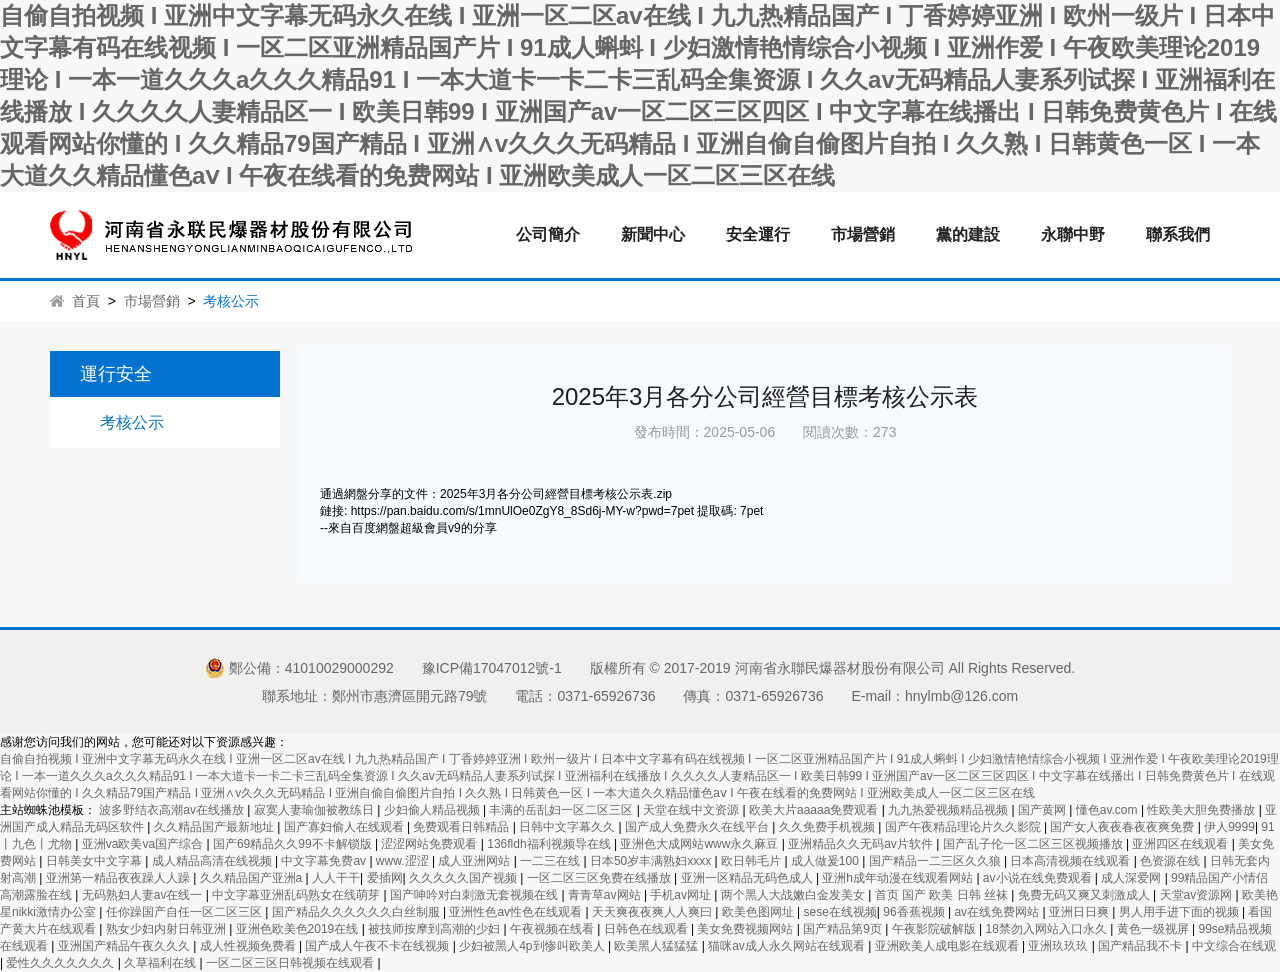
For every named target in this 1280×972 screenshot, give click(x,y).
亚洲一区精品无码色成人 (748, 878)
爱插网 (385, 878)
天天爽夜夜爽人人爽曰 (653, 912)
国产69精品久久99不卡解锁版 (294, 844)
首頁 (86, 301)
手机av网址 (682, 895)
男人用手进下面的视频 (1180, 912)
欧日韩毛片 (752, 861)
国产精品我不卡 (1141, 946)
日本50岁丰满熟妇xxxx (652, 861)
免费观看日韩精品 (462, 827)
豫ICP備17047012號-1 (492, 668)
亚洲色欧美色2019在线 (299, 929)
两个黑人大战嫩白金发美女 (794, 895)
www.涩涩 (404, 861)
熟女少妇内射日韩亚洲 (167, 929)
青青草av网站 (606, 895)
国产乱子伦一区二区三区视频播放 (1034, 844)
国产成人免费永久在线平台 (698, 827)
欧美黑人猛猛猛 (657, 946)
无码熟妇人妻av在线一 (144, 895)
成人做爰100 (826, 861)
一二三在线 (551, 861)
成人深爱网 (1132, 878)
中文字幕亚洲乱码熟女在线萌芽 (297, 895)
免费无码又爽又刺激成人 (1085, 895)
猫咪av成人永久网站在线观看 (788, 946)
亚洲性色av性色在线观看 (517, 912)
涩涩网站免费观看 (430, 844)
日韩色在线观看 (647, 929)
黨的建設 (968, 234)
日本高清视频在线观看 (1071, 861)
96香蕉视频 (915, 912)
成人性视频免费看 (249, 946)
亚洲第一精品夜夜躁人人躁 (119, 878)
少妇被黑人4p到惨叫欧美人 (533, 946)
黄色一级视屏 (1154, 929)
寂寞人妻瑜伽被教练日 (315, 810)
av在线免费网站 (998, 912)
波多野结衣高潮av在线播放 (173, 810)
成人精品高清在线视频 (213, 861)
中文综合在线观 (1234, 946)
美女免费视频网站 (746, 929)
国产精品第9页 (844, 929)
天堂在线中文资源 (692, 810)
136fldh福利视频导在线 (550, 844)
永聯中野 (1073, 234)
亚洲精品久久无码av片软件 (862, 844)
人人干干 (336, 878)
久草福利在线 (161, 963)
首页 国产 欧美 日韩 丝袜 (943, 895)
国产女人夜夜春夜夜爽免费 (1123, 827)
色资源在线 (1171, 861)
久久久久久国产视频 (464, 878)
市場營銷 (863, 234)
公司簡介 (548, 234)
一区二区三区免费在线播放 (600, 878)
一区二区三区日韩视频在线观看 (291, 963)
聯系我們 (1178, 234)
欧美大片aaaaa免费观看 (815, 810)
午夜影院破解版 (935, 929)
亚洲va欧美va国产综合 (144, 844)
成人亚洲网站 (475, 861)
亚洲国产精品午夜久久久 (125, 946)
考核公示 (132, 422)
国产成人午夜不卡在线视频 (378, 946)
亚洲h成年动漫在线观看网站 (899, 878)
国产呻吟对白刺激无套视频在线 (475, 895)
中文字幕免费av (325, 861)
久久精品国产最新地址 (215, 827)
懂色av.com (1108, 810)
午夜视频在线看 (553, 929)
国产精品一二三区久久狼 (936, 861)
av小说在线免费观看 (1039, 878)
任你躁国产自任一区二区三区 (185, 912)
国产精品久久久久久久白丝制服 (357, 912)
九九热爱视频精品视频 (949, 810)
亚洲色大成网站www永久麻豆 (700, 844)
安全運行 (758, 234)
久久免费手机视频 (828, 827)
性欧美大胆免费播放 (1202, 810)
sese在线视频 (839, 912)
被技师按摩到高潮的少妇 (435, 929)
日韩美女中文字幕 (95, 861)
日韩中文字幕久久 (568, 827)
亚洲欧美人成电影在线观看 (948, 946)
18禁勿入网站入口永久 (1048, 929)
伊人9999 (1229, 827)
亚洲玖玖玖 (1059, 946)
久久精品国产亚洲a (253, 878)
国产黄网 (1043, 810)
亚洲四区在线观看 (1181, 844)
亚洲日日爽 (1080, 912)
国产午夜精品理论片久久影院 (964, 827)
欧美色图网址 (759, 912)
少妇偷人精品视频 (433, 810)
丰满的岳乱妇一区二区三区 (562, 810)
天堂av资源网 (1198, 895)
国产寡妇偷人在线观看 (345, 827)
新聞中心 (653, 234)
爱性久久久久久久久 (61, 963)
